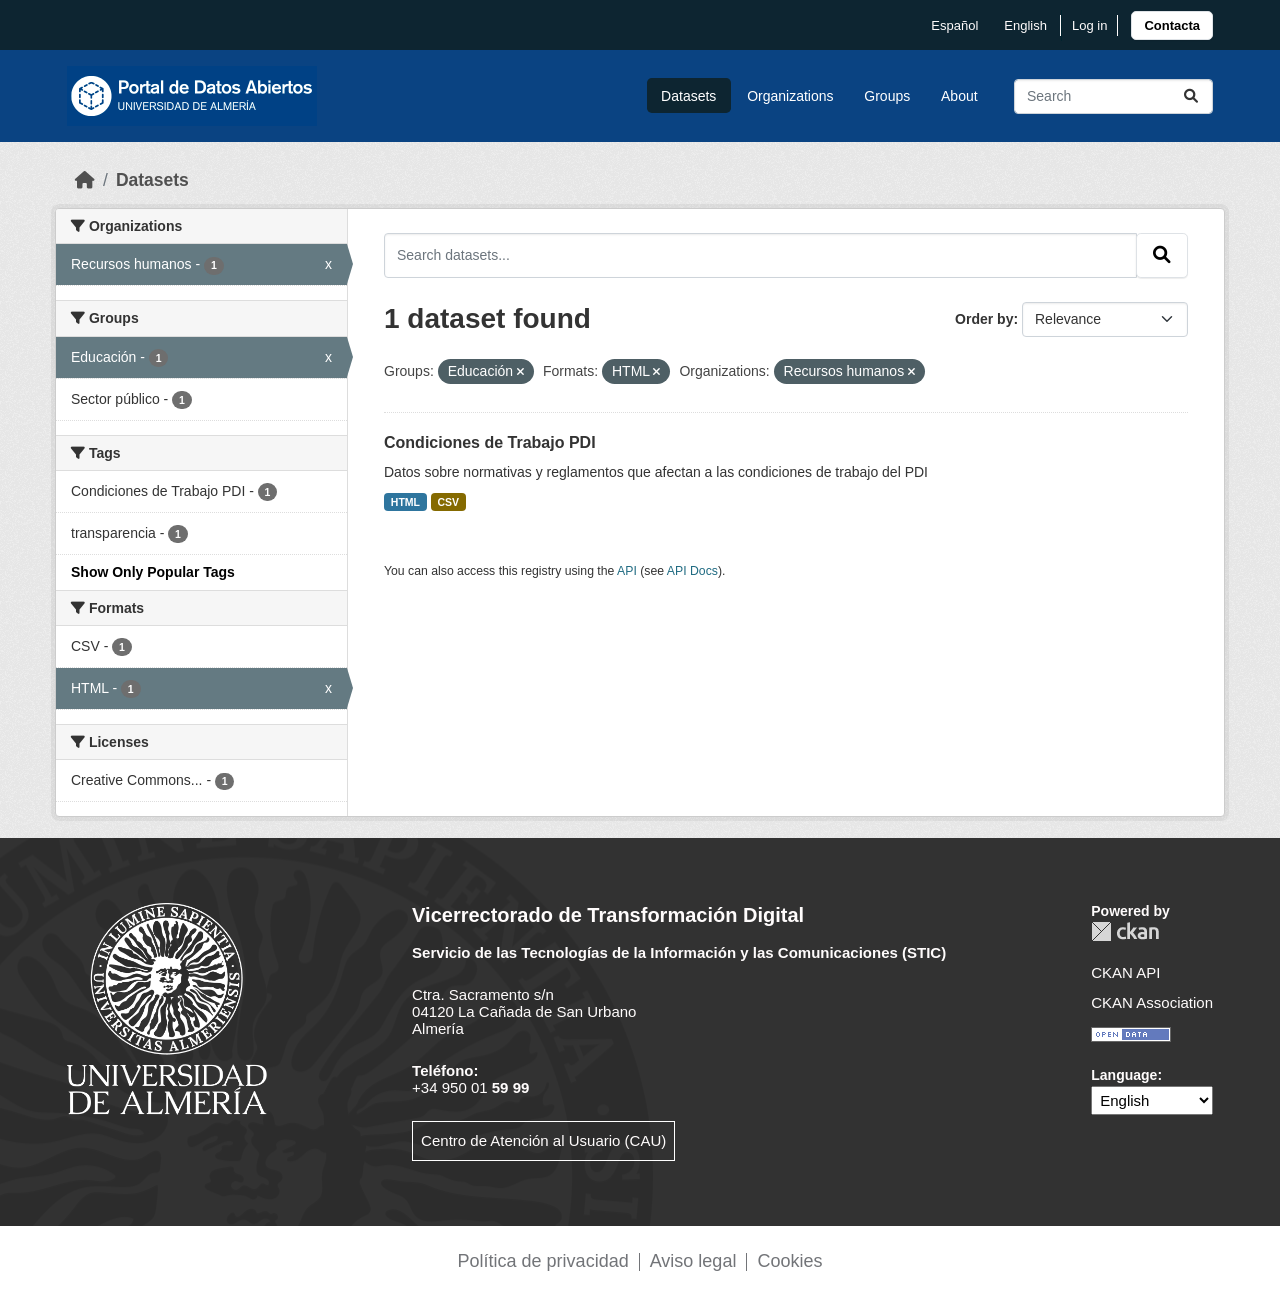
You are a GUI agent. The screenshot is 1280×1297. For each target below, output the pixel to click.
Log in (1089, 25)
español (954, 25)
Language (1124, 1075)
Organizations (790, 96)
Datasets (688, 96)
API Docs (692, 571)
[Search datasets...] (1113, 96)
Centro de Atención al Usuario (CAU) (543, 1140)
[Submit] (1191, 96)
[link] (1172, 25)
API (627, 571)
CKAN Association (1152, 1002)
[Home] (85, 180)
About (959, 96)
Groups (887, 96)
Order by (984, 319)
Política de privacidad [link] (543, 1261)
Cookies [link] (789, 1261)
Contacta (1172, 25)
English (1025, 25)
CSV (449, 502)
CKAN (1125, 931)
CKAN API (1125, 972)
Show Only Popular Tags (153, 572)
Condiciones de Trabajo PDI (490, 442)
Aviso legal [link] (693, 1261)
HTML (405, 502)
